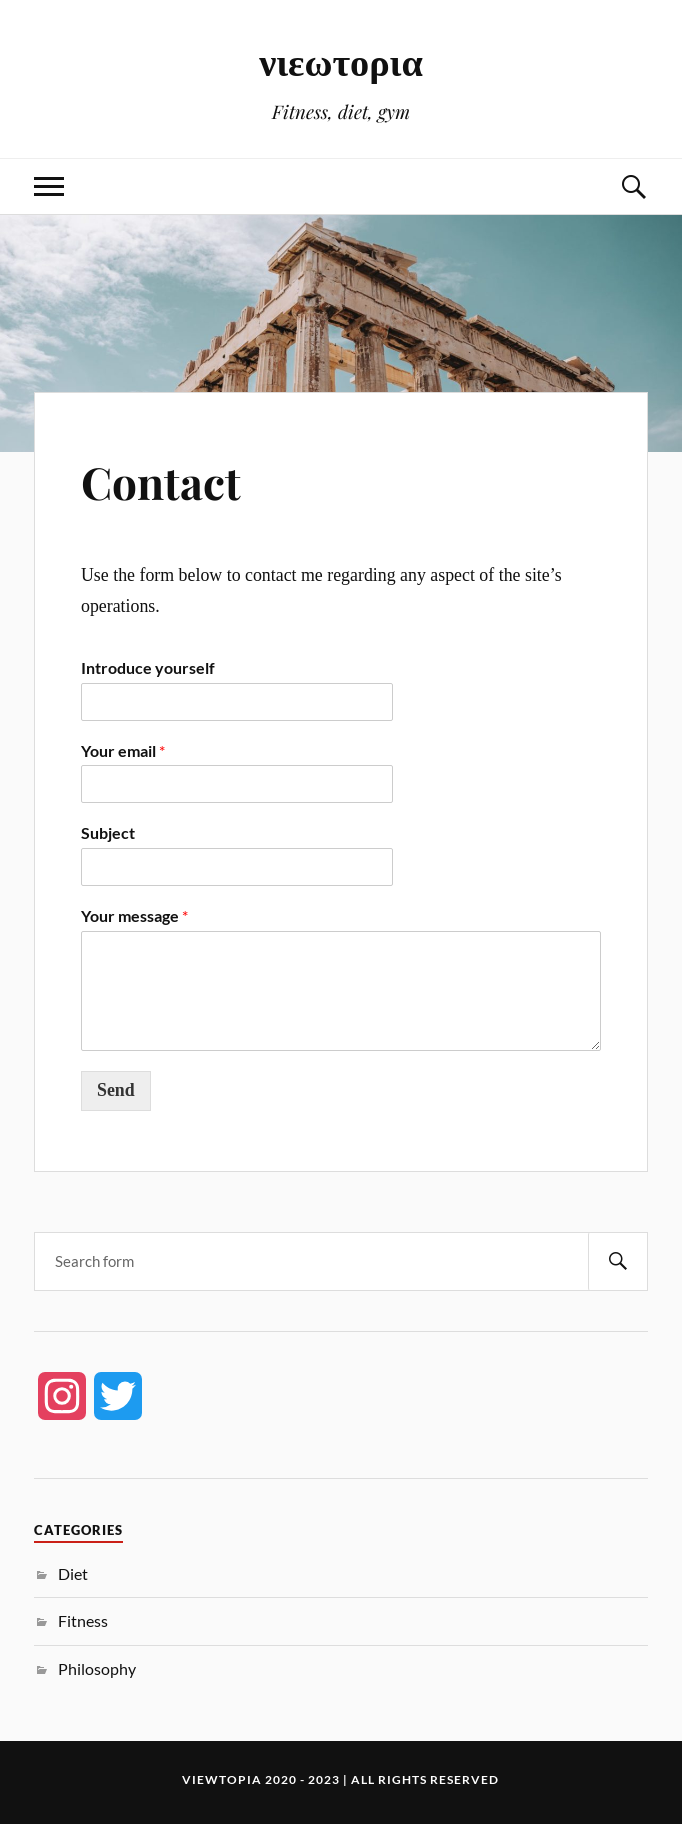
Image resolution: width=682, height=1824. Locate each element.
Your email (123, 750)
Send (116, 1090)
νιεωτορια (341, 60)
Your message (134, 915)
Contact (161, 481)
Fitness (83, 1620)
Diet (73, 1573)
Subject (108, 832)
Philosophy (97, 1668)
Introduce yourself (148, 667)
